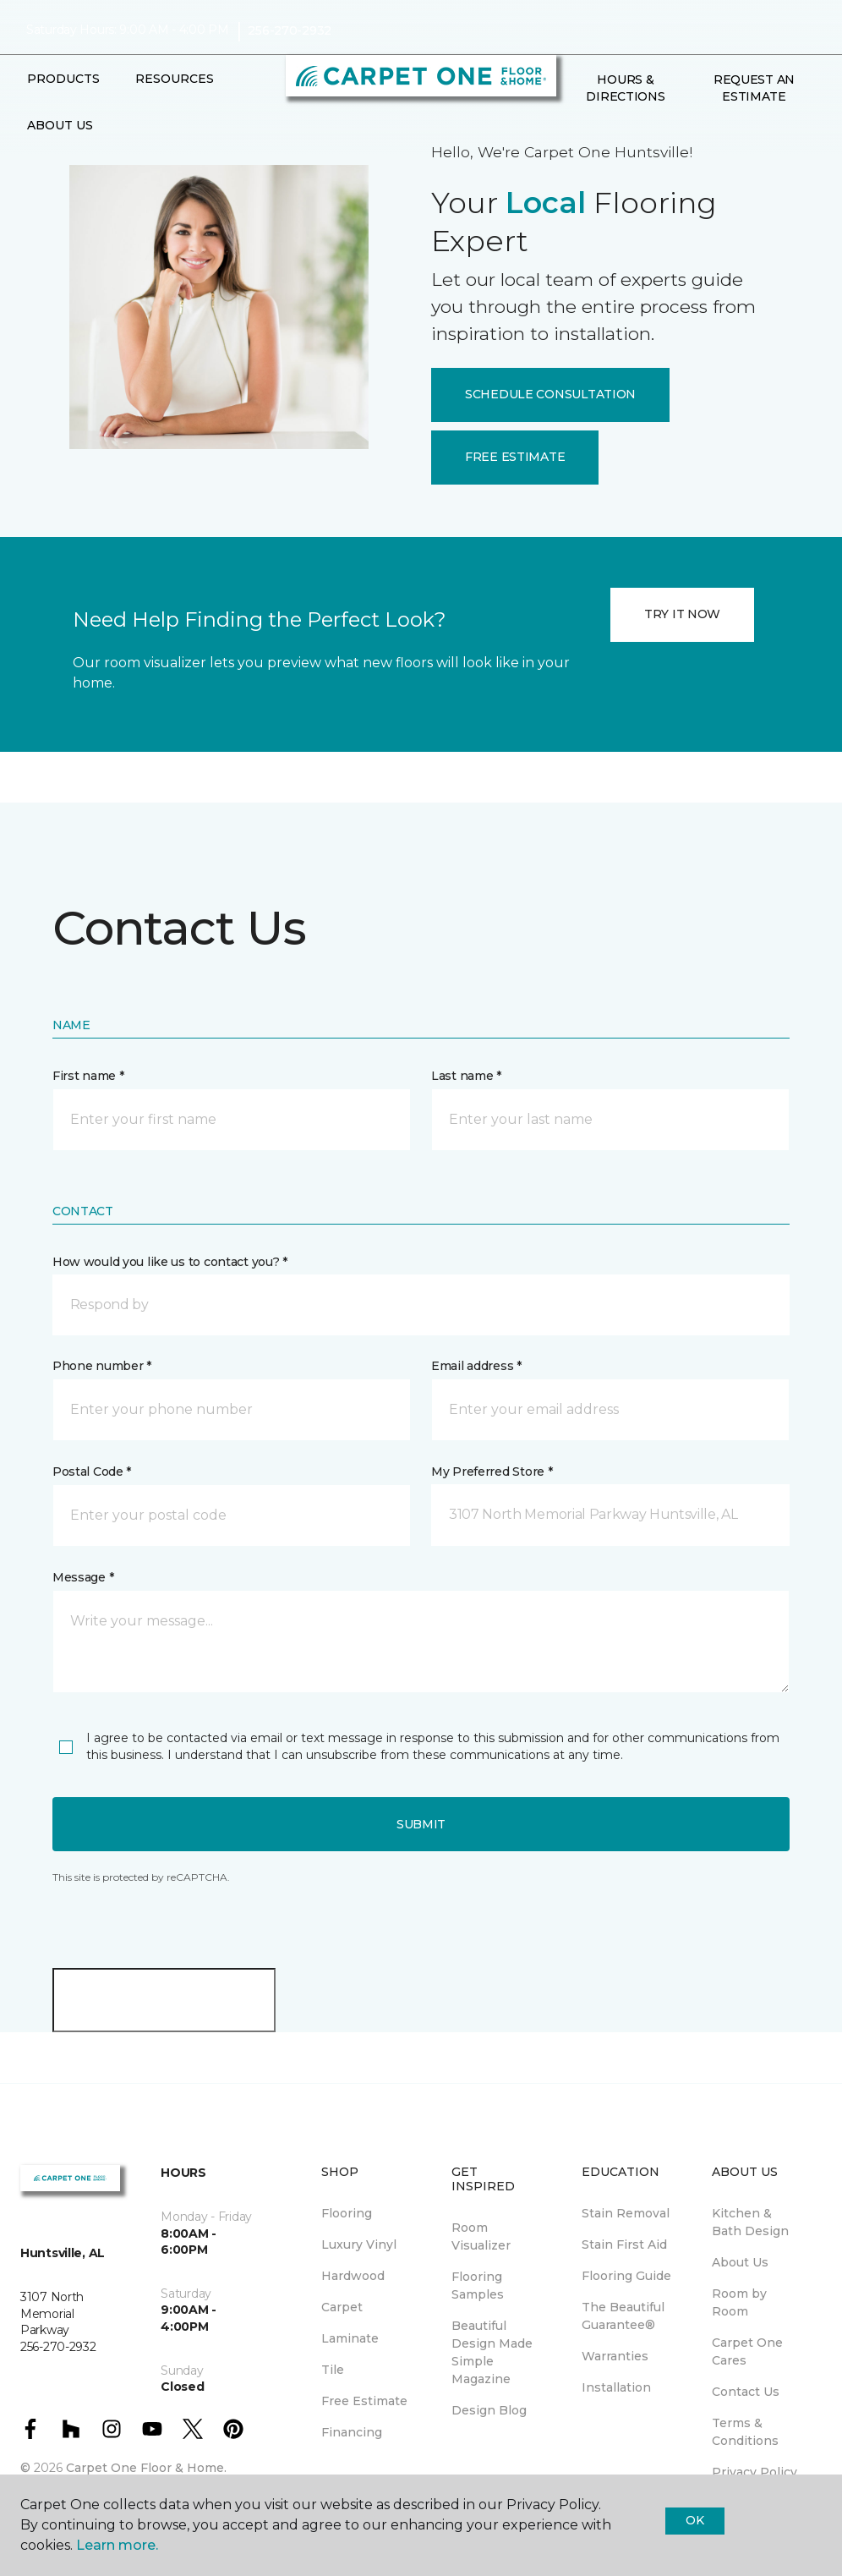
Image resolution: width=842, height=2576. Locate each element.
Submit (421, 1824)
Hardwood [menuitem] (353, 2275)
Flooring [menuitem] (346, 2213)
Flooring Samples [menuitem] (477, 2285)
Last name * (466, 1076)
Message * (82, 1577)
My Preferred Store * (491, 1471)
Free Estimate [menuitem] (364, 2401)
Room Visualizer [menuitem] (481, 2236)
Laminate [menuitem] (350, 2338)
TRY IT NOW (682, 614)
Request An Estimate (754, 88)
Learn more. (117, 2545)
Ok (694, 2520)
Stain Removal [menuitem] (626, 2213)
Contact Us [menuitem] (745, 2391)
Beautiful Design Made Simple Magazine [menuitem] (492, 2352)
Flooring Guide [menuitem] (626, 2275)
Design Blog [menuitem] (489, 2410)
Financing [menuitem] (351, 2432)
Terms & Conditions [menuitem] (745, 2431)
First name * (88, 1076)
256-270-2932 (289, 30)
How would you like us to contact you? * (169, 1262)
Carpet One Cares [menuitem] (747, 2351)
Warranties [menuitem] (615, 2356)
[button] (575, 133)
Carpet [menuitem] (342, 2307)
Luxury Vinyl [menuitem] (358, 2244)
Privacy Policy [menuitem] (754, 2472)
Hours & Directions (625, 88)
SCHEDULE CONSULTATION (550, 394)
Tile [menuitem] (332, 2369)
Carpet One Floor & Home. (146, 2467)
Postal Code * (91, 1471)
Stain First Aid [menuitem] (624, 2244)
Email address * (476, 1366)
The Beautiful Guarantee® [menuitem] (623, 2315)
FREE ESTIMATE (515, 456)
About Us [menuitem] (740, 2262)
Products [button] (63, 78)
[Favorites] (595, 133)
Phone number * (101, 1366)
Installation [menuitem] (616, 2387)
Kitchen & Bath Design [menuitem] (750, 2222)
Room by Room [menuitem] (739, 2302)
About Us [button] (60, 125)
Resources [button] (174, 78)
